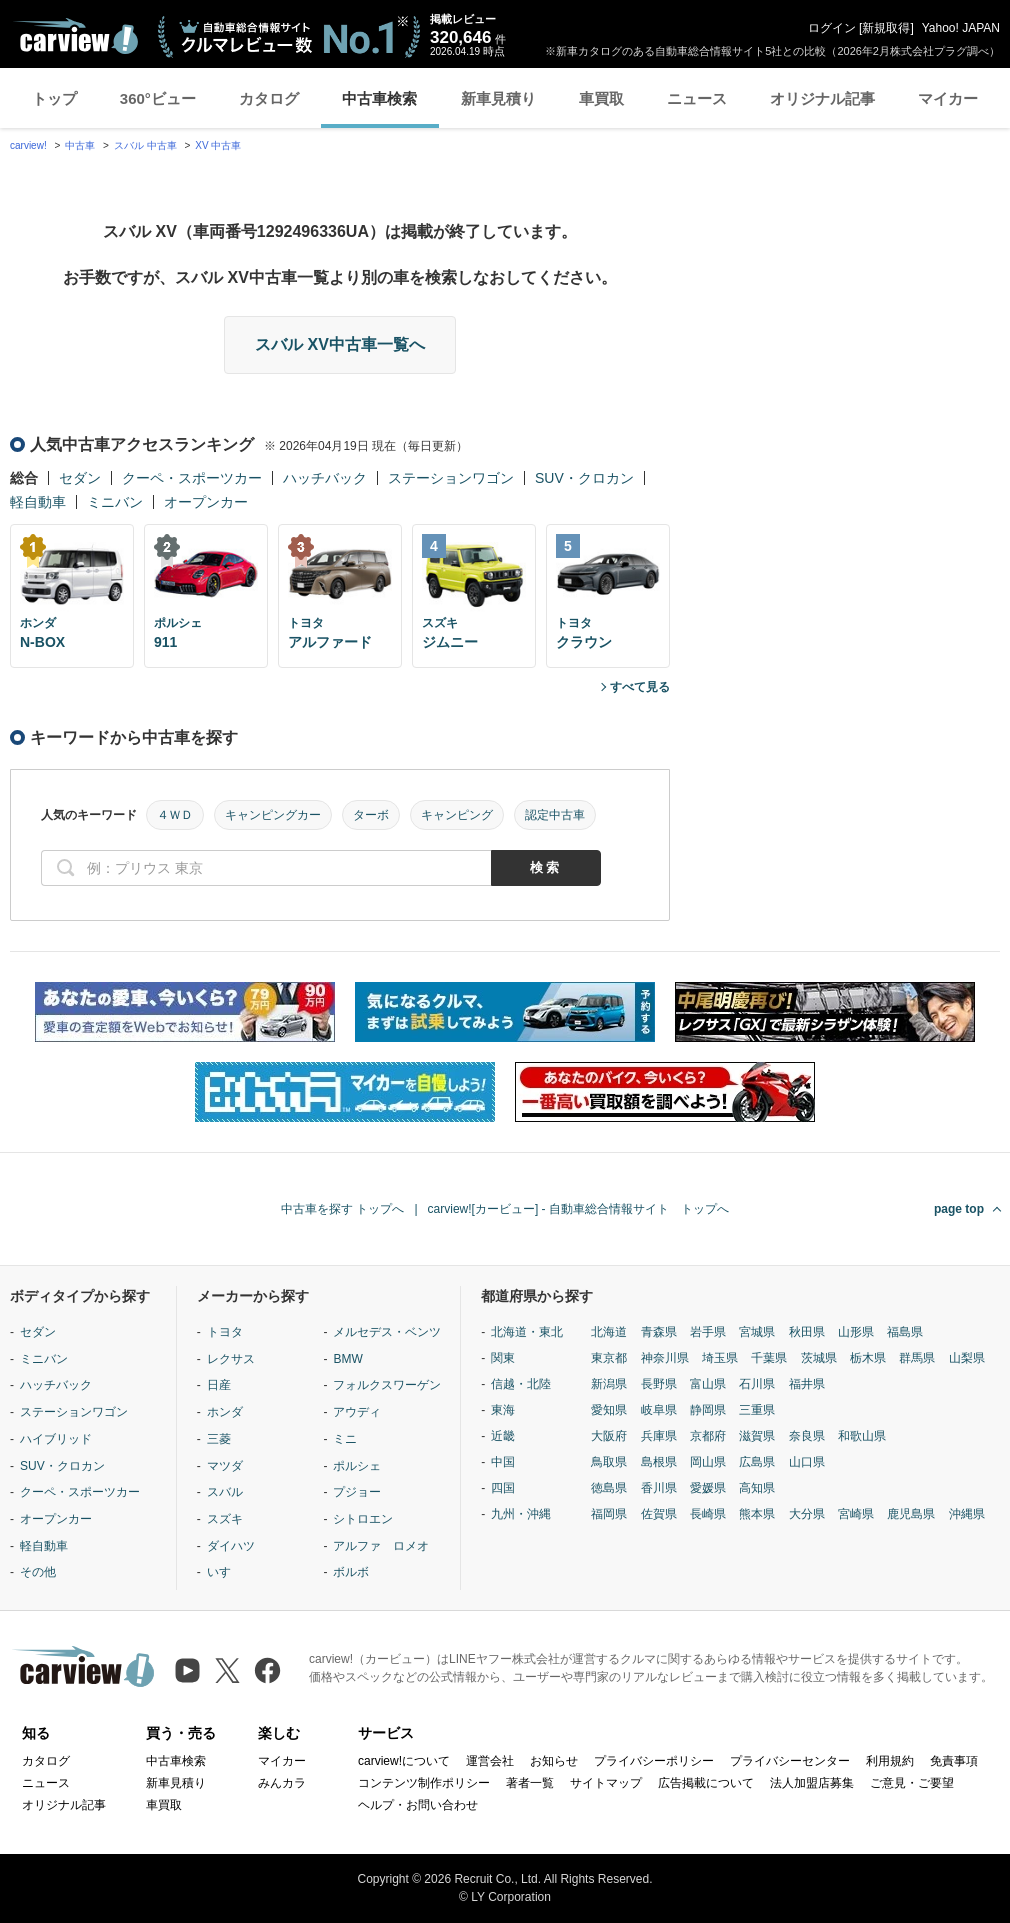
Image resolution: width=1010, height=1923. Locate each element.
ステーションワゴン (451, 478)
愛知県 (609, 1410)
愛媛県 (708, 1488)
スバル (225, 1492)
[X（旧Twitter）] (227, 1670)
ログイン (832, 28)
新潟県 (609, 1384)
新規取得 (886, 28)
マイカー (948, 98)
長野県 (659, 1384)
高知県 (757, 1488)
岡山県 (708, 1462)
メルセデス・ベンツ (387, 1332)
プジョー (357, 1492)
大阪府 (609, 1436)
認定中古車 (555, 815)
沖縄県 (967, 1514)
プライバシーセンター (790, 1761)
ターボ (371, 815)
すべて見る (640, 687)
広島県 (757, 1462)
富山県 (708, 1384)
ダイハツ (231, 1546)
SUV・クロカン (584, 478)
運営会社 (490, 1761)
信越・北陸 (521, 1384)
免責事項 (954, 1761)
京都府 (708, 1436)
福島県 (905, 1332)
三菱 (219, 1439)
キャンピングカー (273, 815)
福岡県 (609, 1514)
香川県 (659, 1488)
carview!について (404, 1761)
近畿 (503, 1436)
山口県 (807, 1462)
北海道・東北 (527, 1332)
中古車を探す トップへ (342, 1209)
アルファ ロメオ (381, 1546)
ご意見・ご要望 (912, 1783)
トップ (54, 98)
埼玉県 (720, 1358)
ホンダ (225, 1412)
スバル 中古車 (145, 145)
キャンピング (457, 815)
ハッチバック (325, 478)
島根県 (659, 1462)
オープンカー (206, 502)
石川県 (757, 1384)
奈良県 (807, 1436)
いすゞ (225, 1572)
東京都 (609, 1358)
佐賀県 (659, 1514)
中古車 (80, 145)
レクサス (231, 1359)
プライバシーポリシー (654, 1761)
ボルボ (351, 1572)
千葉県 (769, 1358)
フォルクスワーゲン (387, 1385)
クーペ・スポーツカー (192, 478)
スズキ (225, 1519)
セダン (80, 478)
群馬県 (917, 1358)
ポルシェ (357, 1466)
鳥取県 (609, 1462)
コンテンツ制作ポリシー (424, 1783)
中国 (503, 1462)
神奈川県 (665, 1358)
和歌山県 (862, 1436)
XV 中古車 (218, 145)
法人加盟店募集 (812, 1783)
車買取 (601, 98)
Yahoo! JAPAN (961, 28)
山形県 (856, 1332)
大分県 (807, 1514)
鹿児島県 (911, 1514)
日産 (219, 1385)
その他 (38, 1572)
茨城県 (819, 1358)
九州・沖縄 (521, 1514)
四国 (503, 1488)
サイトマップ (606, 1783)
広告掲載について (706, 1783)
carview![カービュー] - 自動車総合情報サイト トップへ (578, 1209)
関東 (503, 1358)
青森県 (659, 1332)
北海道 (609, 1332)
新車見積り (498, 98)
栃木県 (868, 1358)
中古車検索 (379, 98)
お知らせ (554, 1761)
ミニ (345, 1439)
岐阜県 (659, 1410)
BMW (347, 1359)
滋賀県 (757, 1436)
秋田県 (807, 1332)
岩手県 (708, 1332)
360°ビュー (158, 98)
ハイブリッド (56, 1439)
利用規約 (890, 1761)
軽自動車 (38, 502)
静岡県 (708, 1410)
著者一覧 (530, 1783)
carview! (28, 145)
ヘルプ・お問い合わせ (418, 1805)
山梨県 (967, 1358)
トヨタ (225, 1332)
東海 (503, 1410)
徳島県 (609, 1488)
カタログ (269, 98)
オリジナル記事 (822, 98)
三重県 (757, 1410)
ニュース (697, 98)
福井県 (807, 1384)
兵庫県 (659, 1436)
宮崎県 (856, 1514)
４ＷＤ (175, 815)
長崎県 (708, 1514)
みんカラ (282, 1783)
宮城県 (757, 1332)
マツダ (225, 1466)
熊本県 (757, 1514)
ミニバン (115, 502)
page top (959, 1209)
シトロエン (363, 1519)
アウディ (357, 1412)
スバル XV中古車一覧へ (340, 344)
